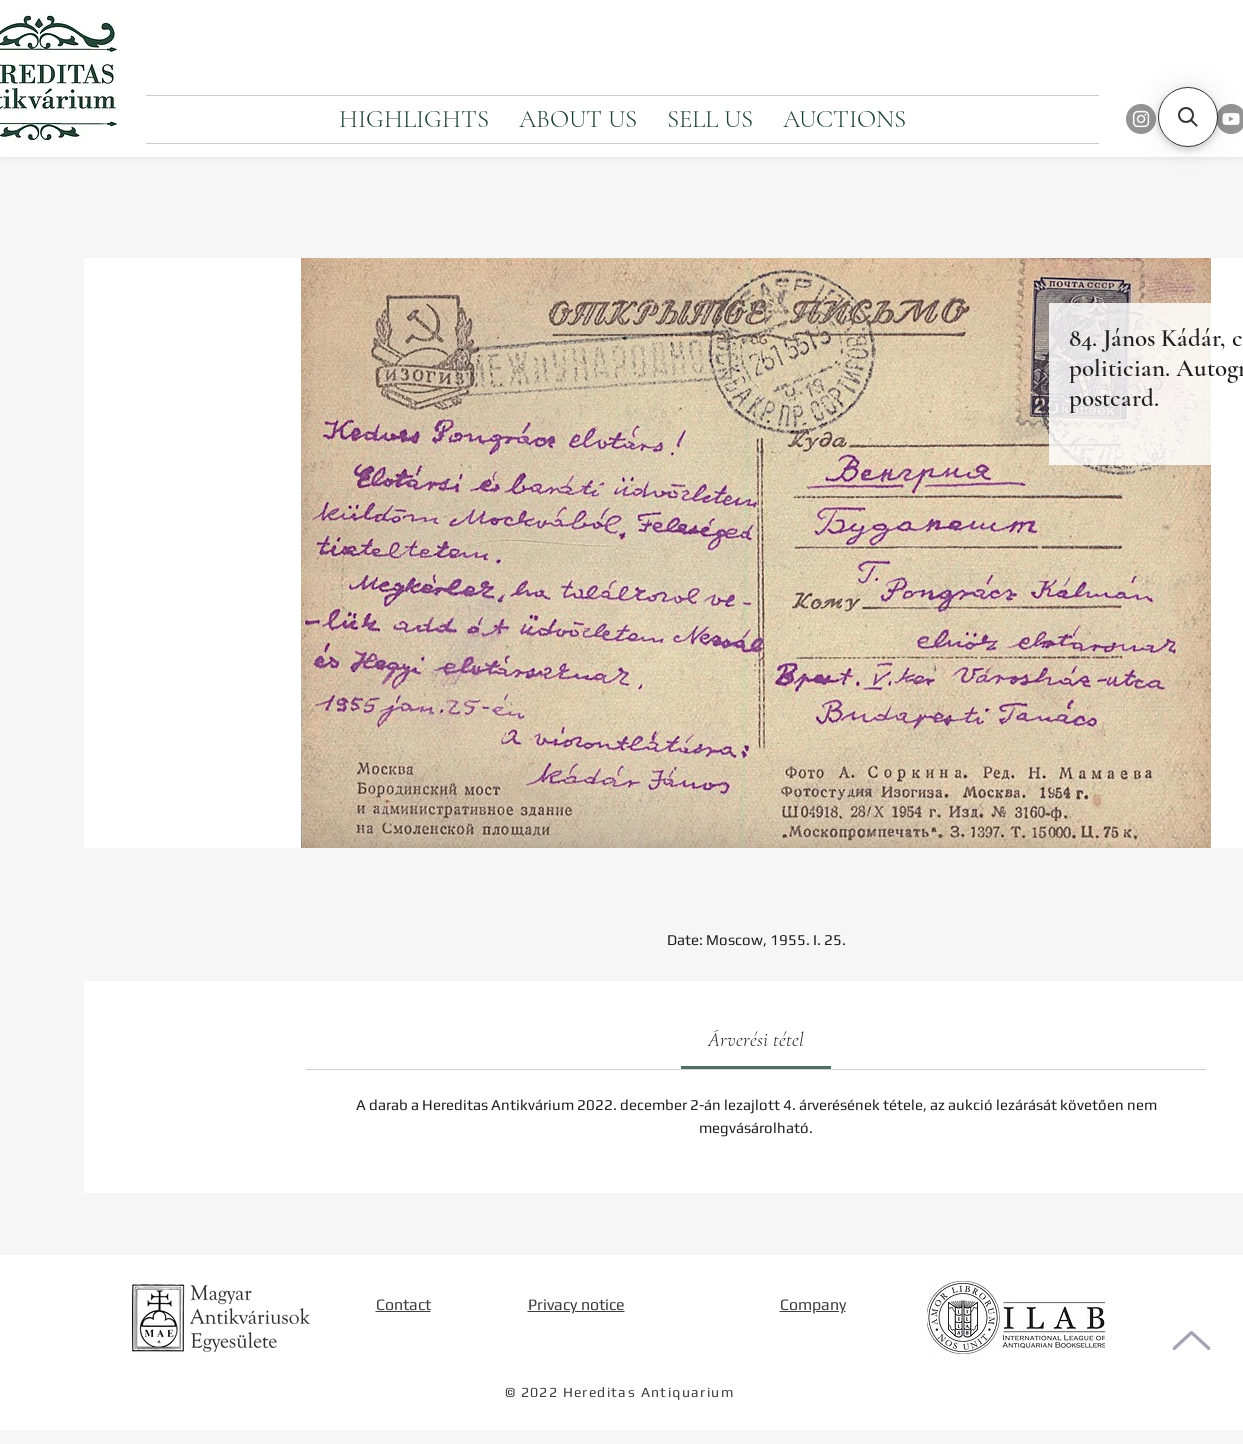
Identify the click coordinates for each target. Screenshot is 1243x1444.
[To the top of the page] (1191, 1340)
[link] (756, 1040)
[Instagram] (1141, 119)
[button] (1188, 117)
